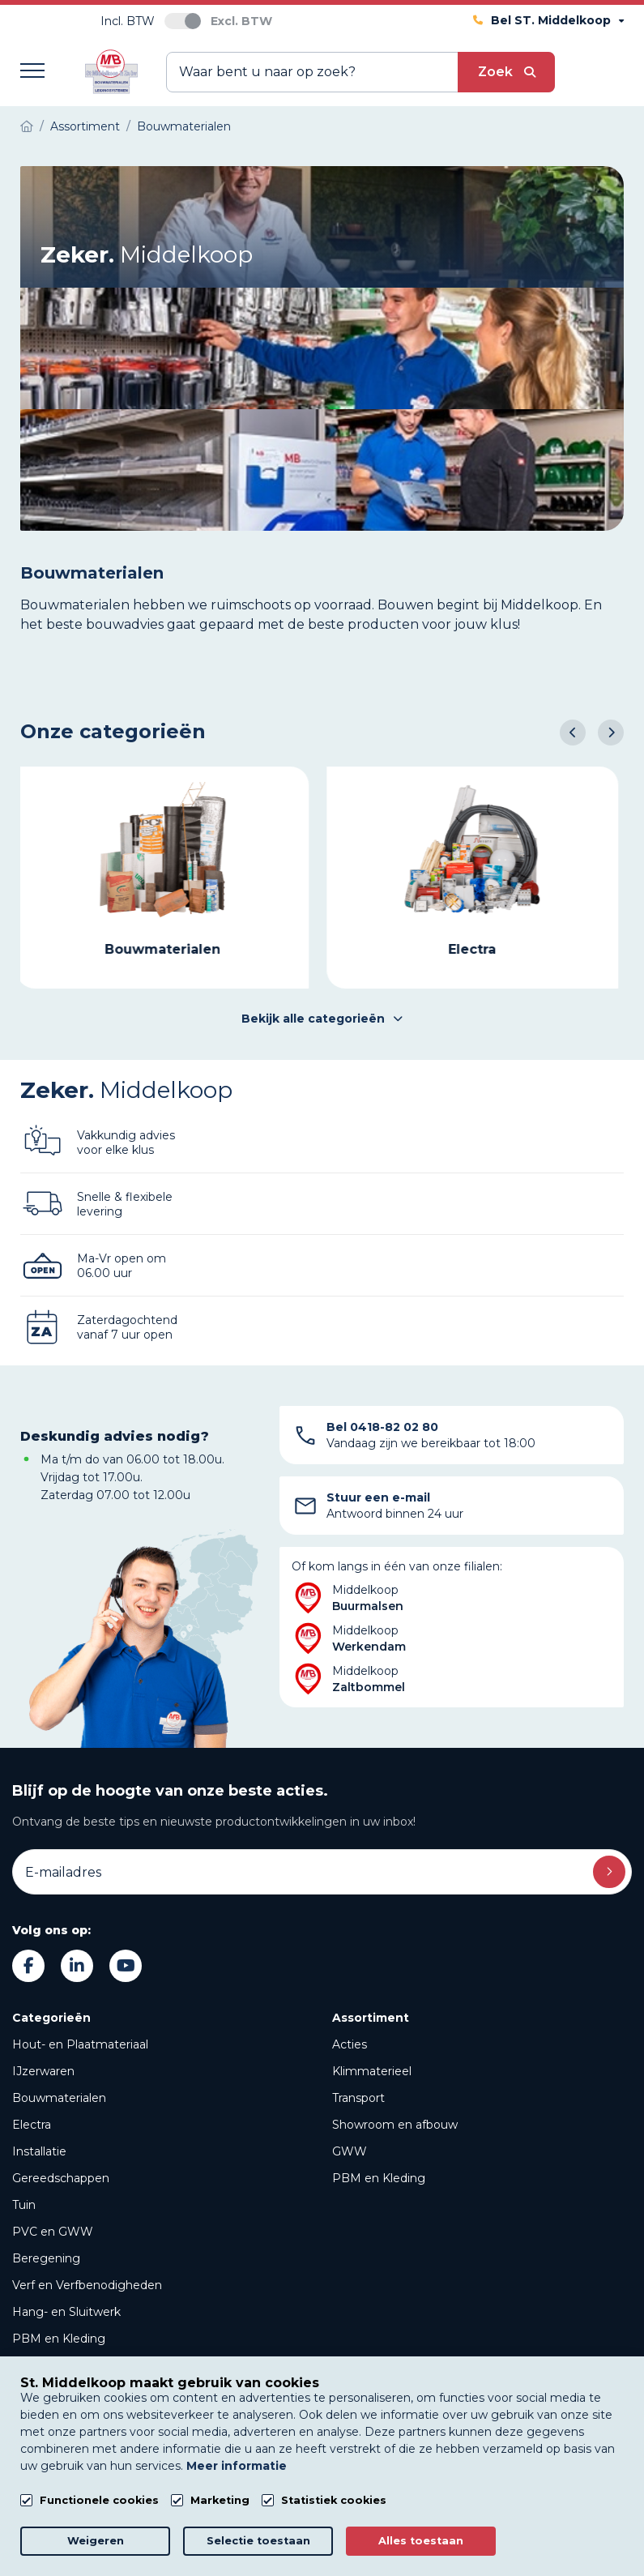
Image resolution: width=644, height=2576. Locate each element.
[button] (573, 732)
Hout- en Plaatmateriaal (80, 2044)
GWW (349, 2151)
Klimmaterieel (372, 2071)
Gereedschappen (60, 2178)
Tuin (24, 2205)
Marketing (219, 2500)
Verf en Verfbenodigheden (87, 2285)
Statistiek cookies (333, 2500)
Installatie (39, 2151)
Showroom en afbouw (395, 2124)
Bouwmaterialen (59, 2098)
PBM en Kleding (58, 2338)
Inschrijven (609, 1872)
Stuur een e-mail (378, 1497)
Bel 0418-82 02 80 (382, 1427)
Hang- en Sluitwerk (66, 2312)
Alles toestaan (420, 2541)
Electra (31, 2124)
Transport (358, 2098)
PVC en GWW (52, 2231)
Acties (349, 2044)
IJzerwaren (43, 2071)
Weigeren (95, 2541)
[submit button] (506, 72)
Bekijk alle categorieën (322, 1018)
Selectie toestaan (258, 2541)
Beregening (46, 2258)
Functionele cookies (99, 2500)
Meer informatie (236, 2466)
